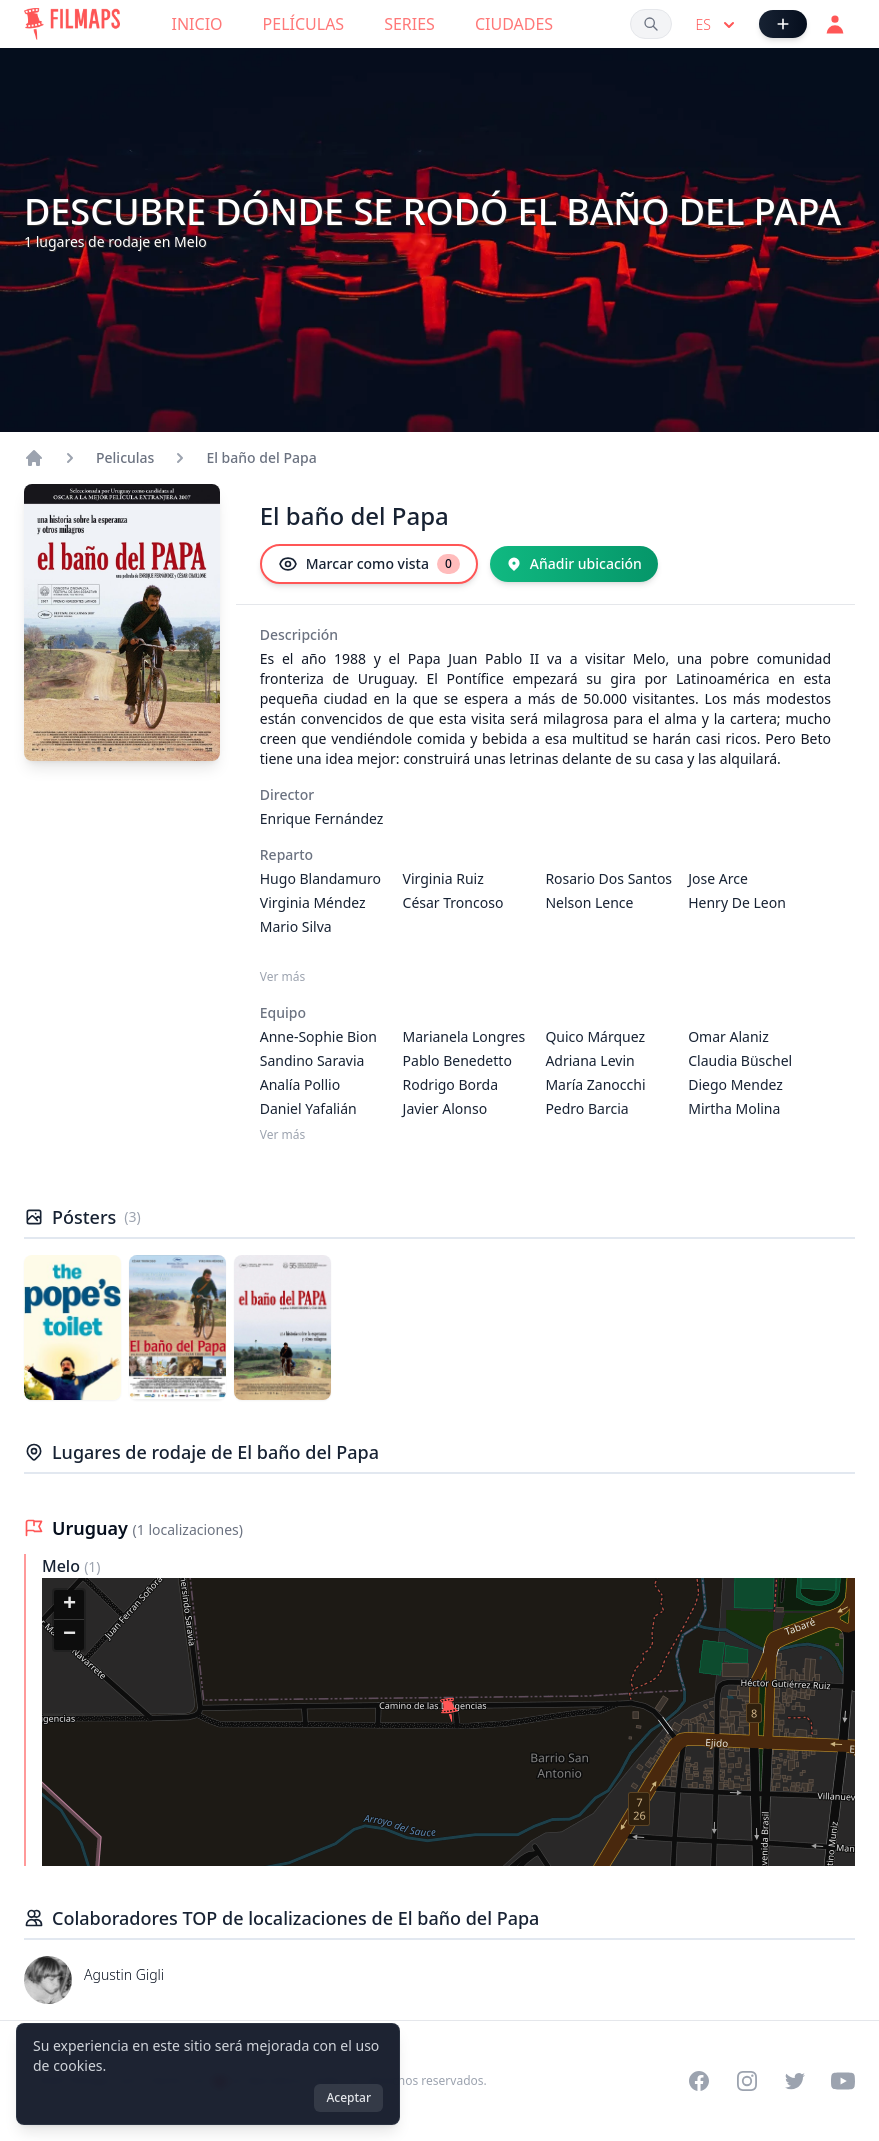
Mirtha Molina (734, 1108)
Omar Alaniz (728, 1036)
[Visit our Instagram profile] (747, 2081)
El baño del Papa (261, 457)
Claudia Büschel (740, 1060)
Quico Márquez (595, 1036)
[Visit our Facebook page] (699, 2081)
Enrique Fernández (322, 818)
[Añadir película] (783, 24)
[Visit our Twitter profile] (795, 2081)
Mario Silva (296, 926)
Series (409, 24)
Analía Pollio (300, 1084)
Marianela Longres (464, 1036)
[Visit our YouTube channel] (843, 2081)
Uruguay (92, 1528)
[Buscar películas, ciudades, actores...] (651, 24)
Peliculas (125, 457)
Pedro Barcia (586, 1108)
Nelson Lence (589, 902)
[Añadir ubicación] (574, 564)
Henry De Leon (737, 902)
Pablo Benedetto (457, 1060)
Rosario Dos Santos (608, 878)
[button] (449, 1710)
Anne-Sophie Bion (318, 1036)
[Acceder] (835, 24)
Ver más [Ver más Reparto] (283, 977)
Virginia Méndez (313, 902)
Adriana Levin (589, 1060)
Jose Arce (718, 878)
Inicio (197, 24)
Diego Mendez (735, 1084)
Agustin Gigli (124, 1974)
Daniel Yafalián (308, 1108)
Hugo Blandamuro (320, 878)
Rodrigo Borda (450, 1084)
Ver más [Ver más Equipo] (283, 1135)
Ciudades (514, 24)
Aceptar (348, 2097)
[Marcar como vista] (369, 564)
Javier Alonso (445, 1108)
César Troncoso (453, 902)
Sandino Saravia (312, 1060)
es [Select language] (717, 25)
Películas (304, 24)
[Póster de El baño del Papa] (72, 1327)
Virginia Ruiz (443, 878)
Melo (63, 1566)
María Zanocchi (595, 1084)
